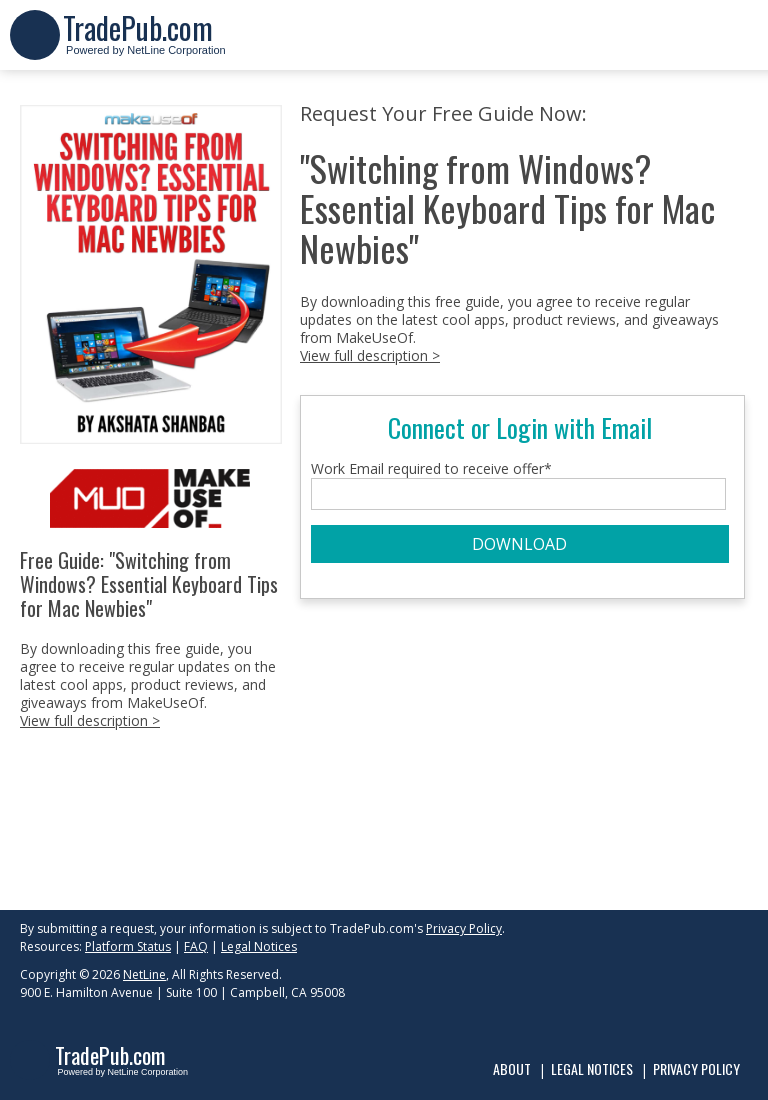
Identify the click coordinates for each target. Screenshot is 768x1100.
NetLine (144, 974)
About (512, 1068)
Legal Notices (259, 946)
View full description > (90, 720)
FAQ (196, 946)
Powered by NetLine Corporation (144, 43)
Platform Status (128, 946)
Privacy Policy (464, 928)
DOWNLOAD (519, 544)
